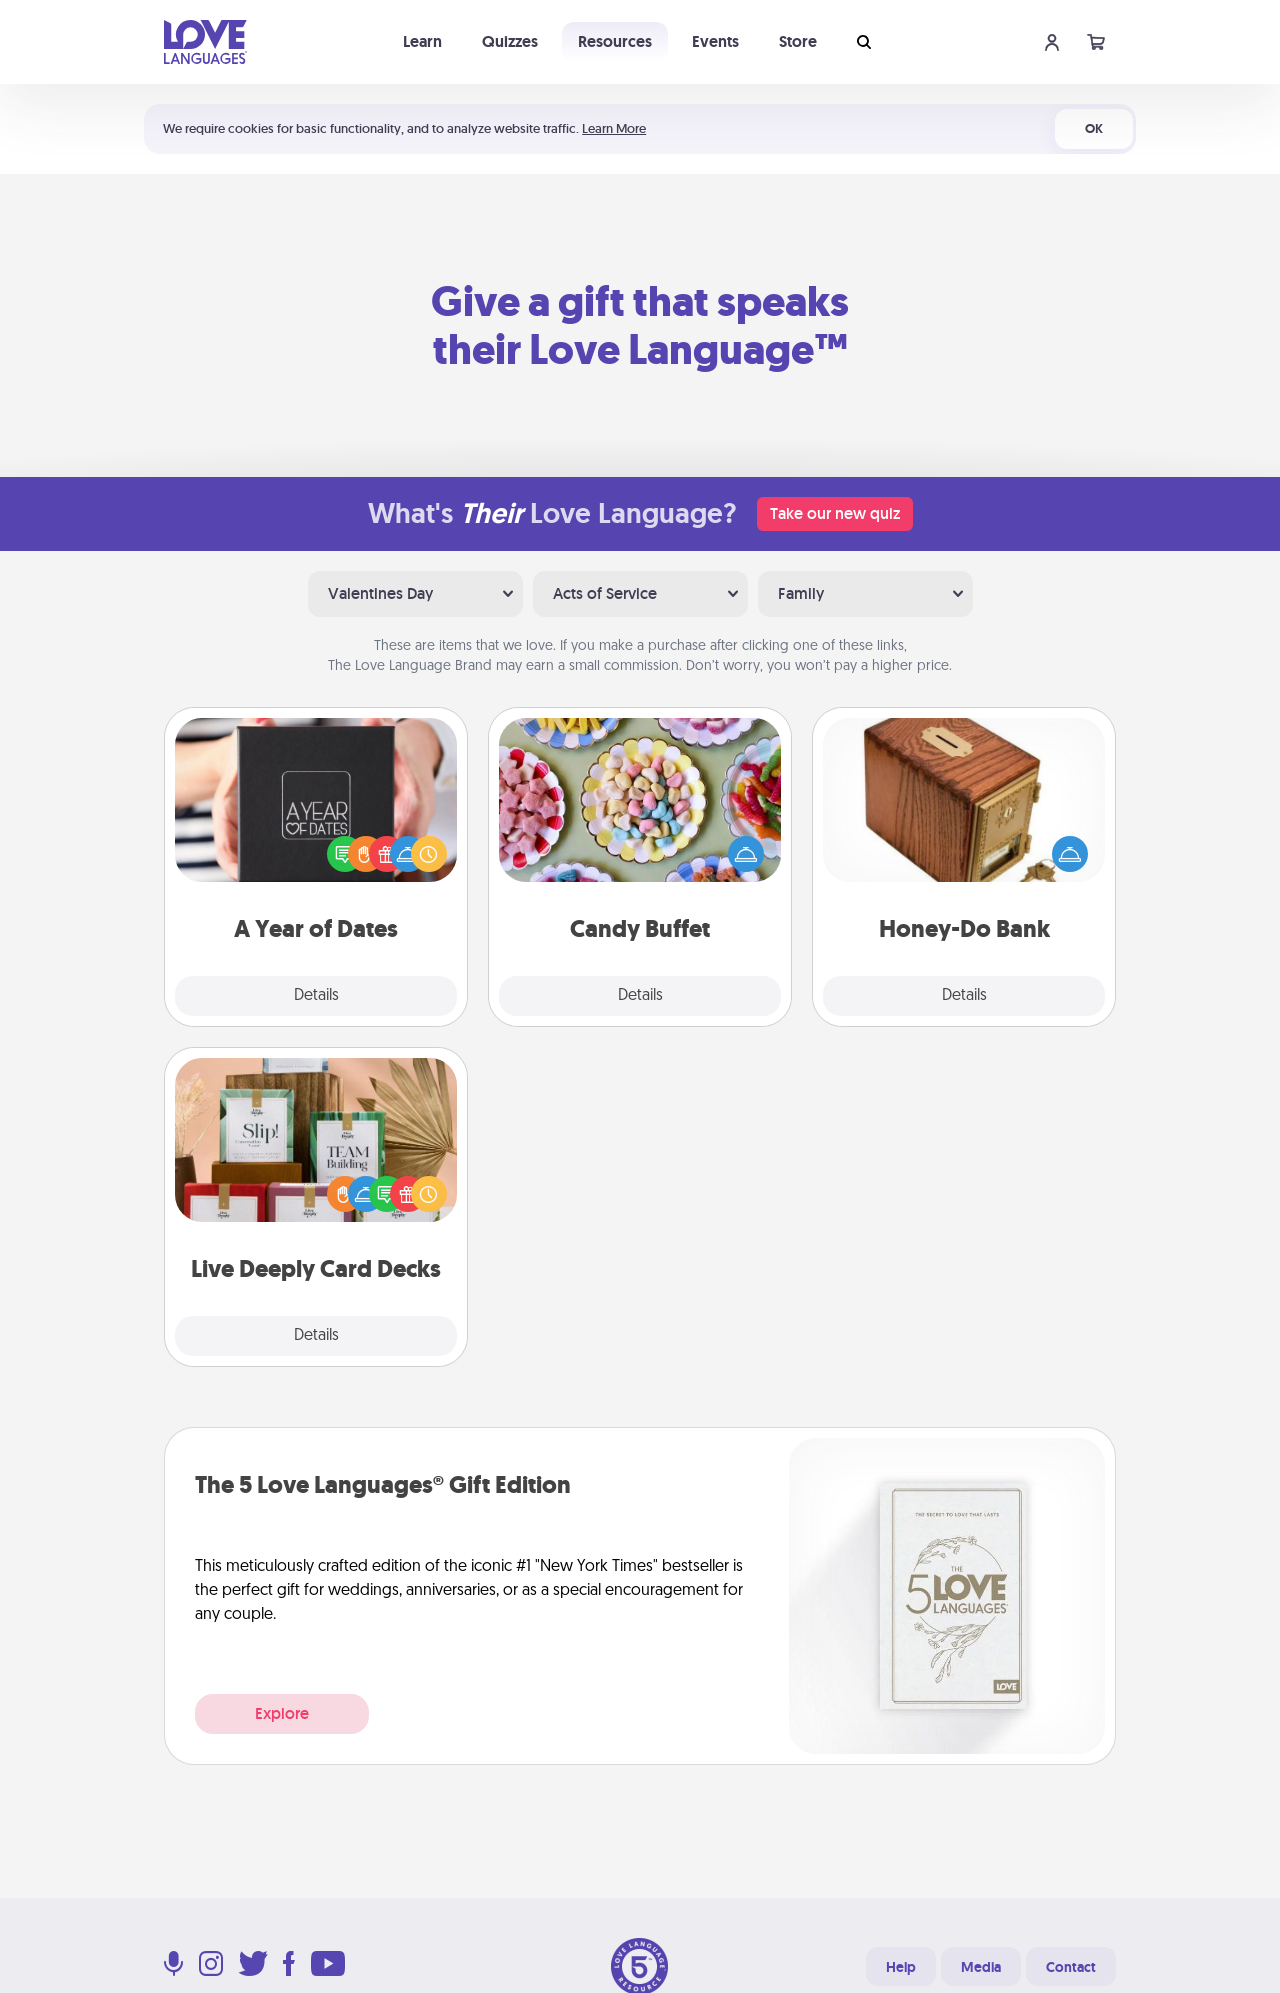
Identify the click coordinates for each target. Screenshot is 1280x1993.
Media (981, 1967)
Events (715, 41)
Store (798, 41)
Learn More (614, 128)
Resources (615, 41)
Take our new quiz (835, 513)
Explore (282, 1713)
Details (316, 996)
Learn (422, 41)
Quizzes (510, 41)
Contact (1071, 1967)
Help (901, 1967)
